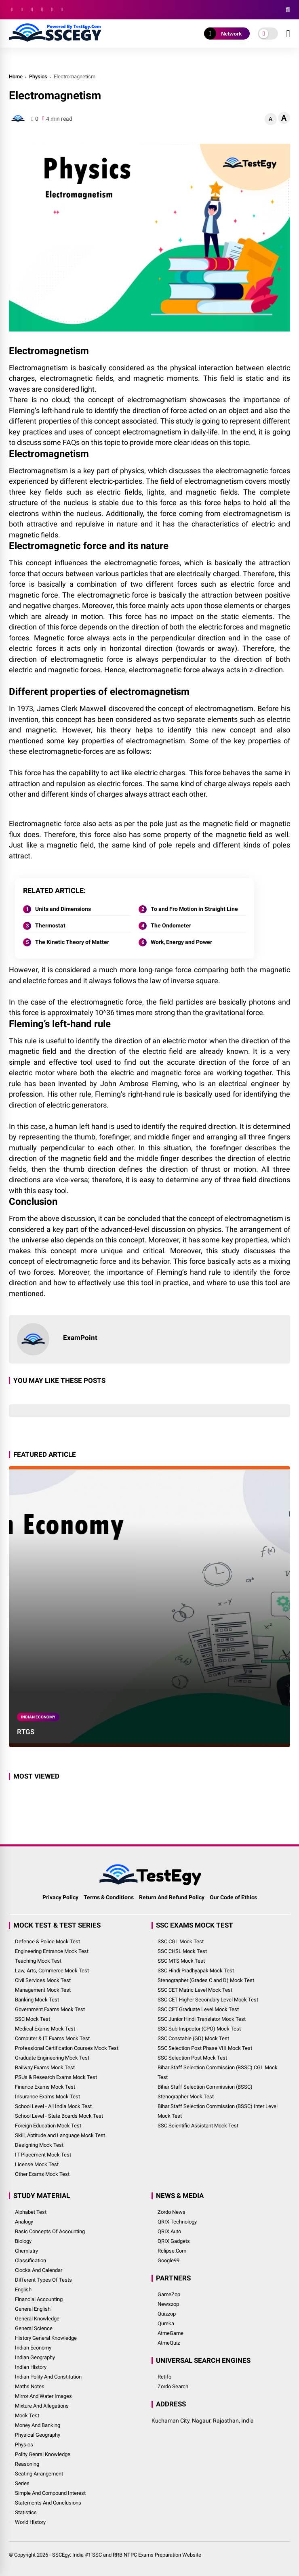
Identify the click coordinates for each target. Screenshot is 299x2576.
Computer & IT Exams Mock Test (52, 2038)
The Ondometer (171, 925)
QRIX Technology (177, 2222)
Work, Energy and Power (181, 942)
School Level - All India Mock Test (53, 2106)
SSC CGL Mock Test (181, 1941)
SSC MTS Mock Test (181, 1961)
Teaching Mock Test (38, 1961)
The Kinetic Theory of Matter (72, 942)
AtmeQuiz (169, 2343)
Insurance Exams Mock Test (47, 2097)
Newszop (168, 2304)
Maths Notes (29, 2386)
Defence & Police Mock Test (47, 1941)
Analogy (24, 2222)
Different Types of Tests (43, 2280)
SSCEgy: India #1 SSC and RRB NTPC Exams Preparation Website (126, 2555)
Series (22, 2483)
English (23, 2290)
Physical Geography (37, 2435)
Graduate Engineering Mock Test (52, 2058)
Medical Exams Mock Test (45, 2029)
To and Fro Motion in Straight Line (194, 909)
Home (16, 76)
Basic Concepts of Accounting (50, 2231)
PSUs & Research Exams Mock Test (56, 2077)
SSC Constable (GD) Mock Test (193, 2038)
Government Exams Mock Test (50, 2009)
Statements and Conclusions (48, 2503)
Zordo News (171, 2212)
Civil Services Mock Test (43, 1980)
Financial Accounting (39, 2299)
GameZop (169, 2294)
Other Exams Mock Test (42, 2174)
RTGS (25, 1732)
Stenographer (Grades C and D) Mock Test (206, 1980)
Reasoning (27, 2464)
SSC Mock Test (32, 2019)
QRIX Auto (169, 2231)
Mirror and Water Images (43, 2396)
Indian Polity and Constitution (48, 2377)
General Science (34, 2328)
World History (30, 2522)
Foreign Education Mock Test (48, 2126)
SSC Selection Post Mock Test (192, 2058)
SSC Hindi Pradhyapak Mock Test (196, 1971)
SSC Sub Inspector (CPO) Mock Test (199, 2029)
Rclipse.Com (172, 2251)
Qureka (166, 2323)
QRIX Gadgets (174, 2241)
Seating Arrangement (39, 2474)
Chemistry (26, 2251)
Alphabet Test (30, 2212)
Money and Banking (37, 2425)
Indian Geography (35, 2357)
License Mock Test (37, 2164)
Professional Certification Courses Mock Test (66, 2048)
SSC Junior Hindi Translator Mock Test (202, 2019)
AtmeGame (170, 2333)
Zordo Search (173, 2386)
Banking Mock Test (37, 2000)
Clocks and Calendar (38, 2270)
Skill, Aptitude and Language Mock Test (60, 2135)
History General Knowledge (46, 2338)
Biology (23, 2241)
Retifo (164, 2377)
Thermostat (50, 925)
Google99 (168, 2260)
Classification (30, 2260)
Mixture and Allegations (42, 2406)
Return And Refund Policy (171, 1897)
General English (33, 2309)
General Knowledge (37, 2319)
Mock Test (27, 2415)
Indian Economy (38, 1717)
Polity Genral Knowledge (42, 2454)
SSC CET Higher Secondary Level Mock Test (208, 2000)
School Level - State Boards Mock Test (59, 2116)
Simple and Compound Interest (50, 2493)
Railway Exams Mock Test (45, 2067)
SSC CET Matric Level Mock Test (195, 1990)
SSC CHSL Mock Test (182, 1951)
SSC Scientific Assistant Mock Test (198, 2126)
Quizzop (167, 2314)
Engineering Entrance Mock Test (51, 1951)
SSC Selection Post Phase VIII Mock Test (205, 2048)
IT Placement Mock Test (43, 2155)
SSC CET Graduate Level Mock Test (198, 2009)
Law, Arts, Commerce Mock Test (52, 1971)
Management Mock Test (43, 1990)
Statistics (26, 2512)
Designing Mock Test (39, 2145)
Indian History (30, 2367)
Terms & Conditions (109, 1897)
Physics (38, 76)
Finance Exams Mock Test (45, 2087)
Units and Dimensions (63, 909)
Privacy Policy (60, 1897)
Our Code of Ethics (233, 1897)
